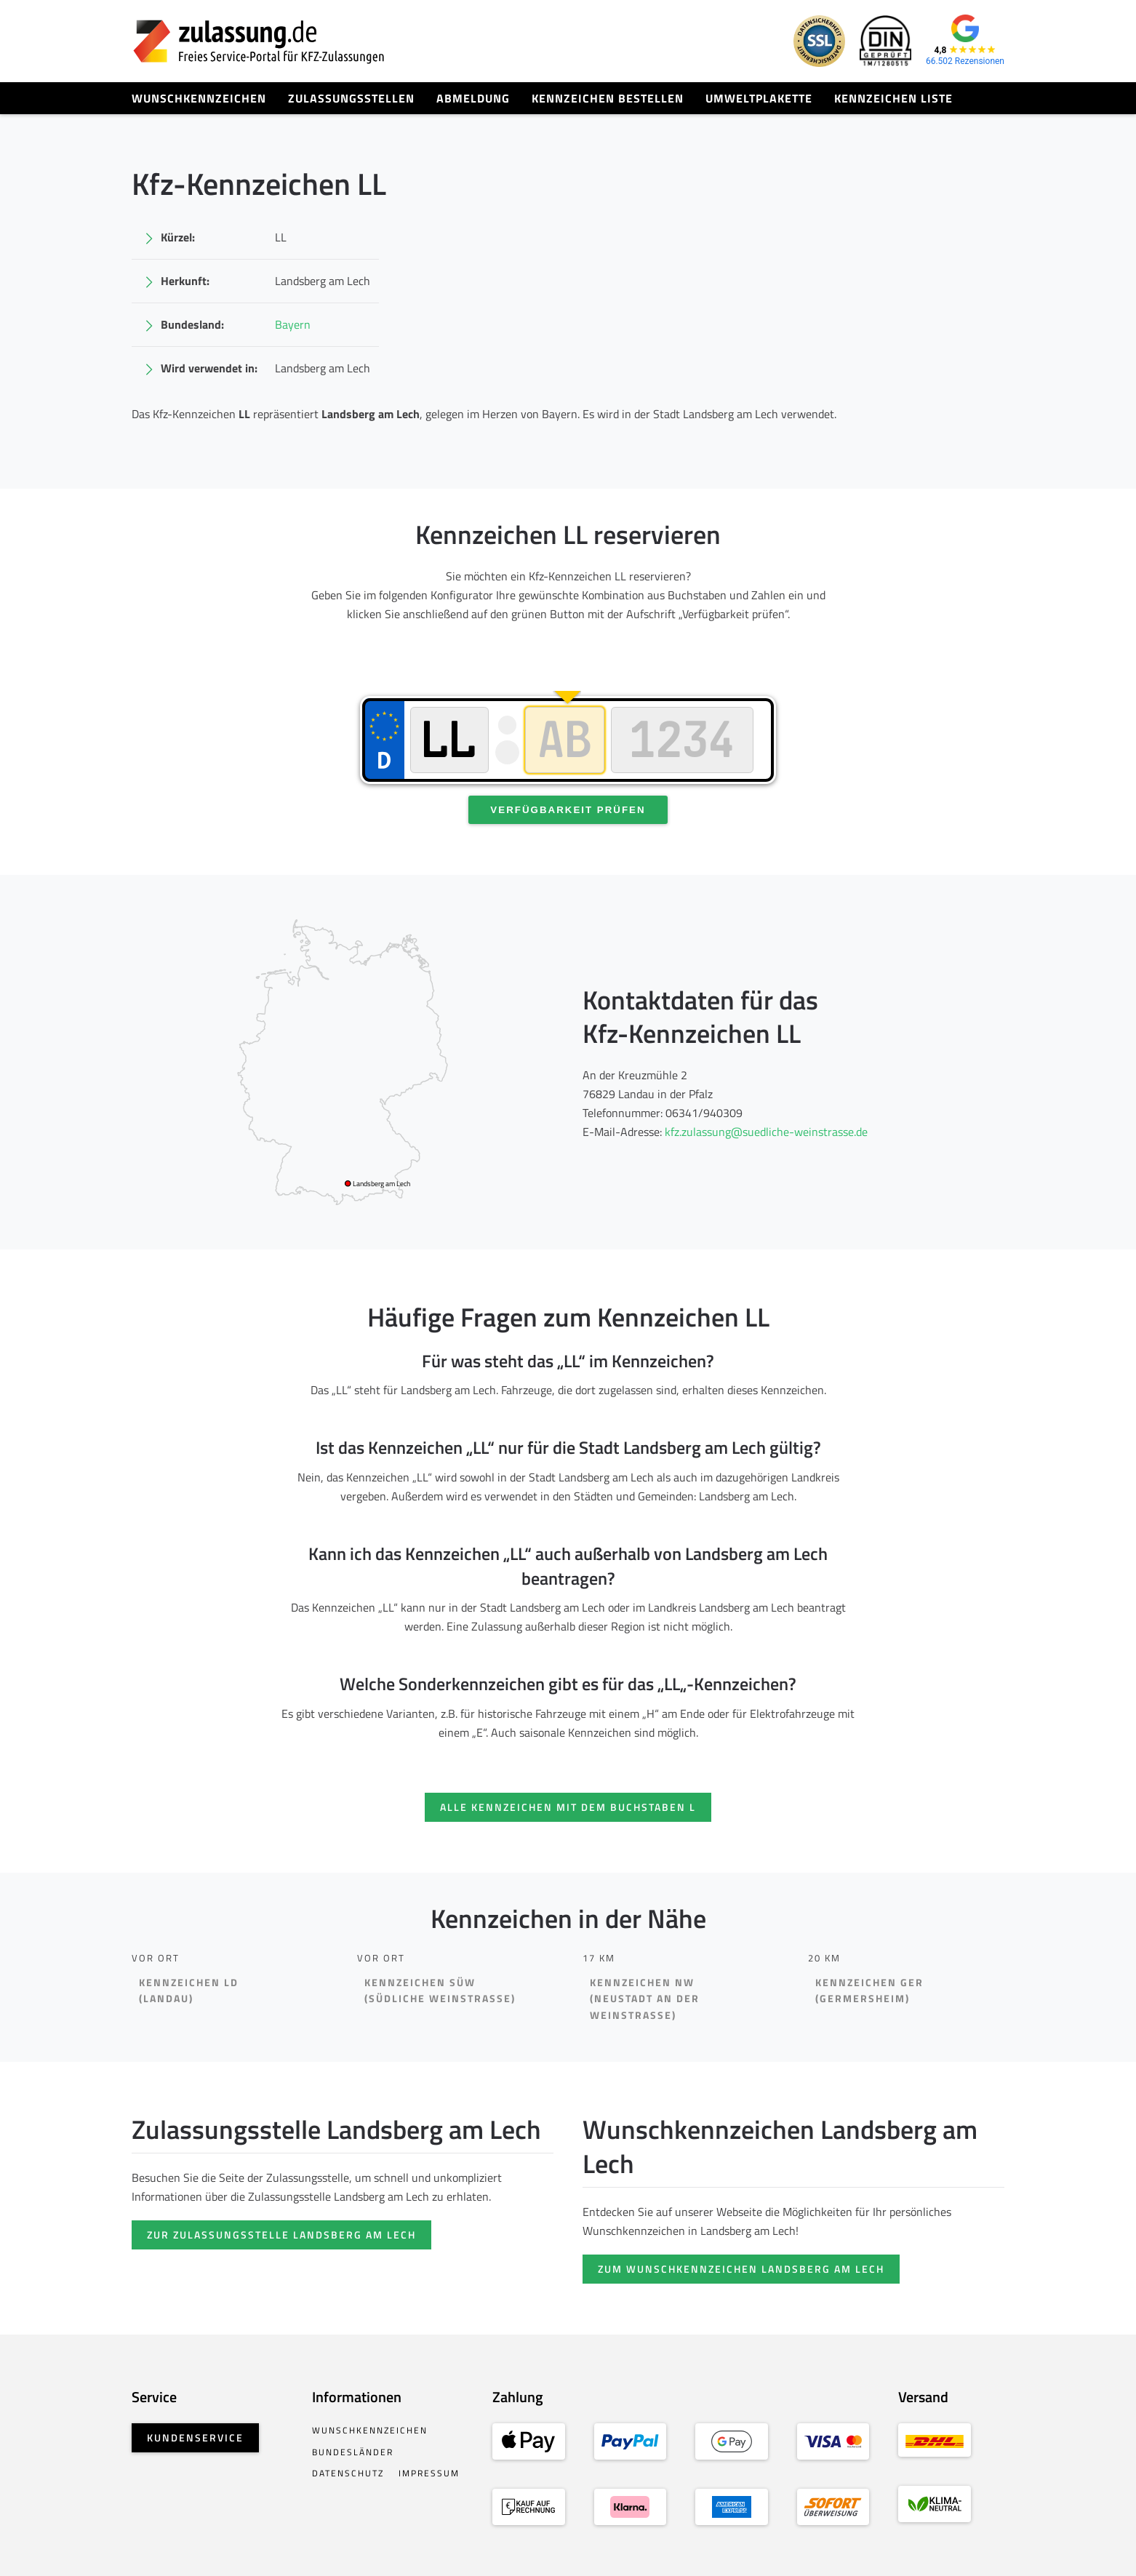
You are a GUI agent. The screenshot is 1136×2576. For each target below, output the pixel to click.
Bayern (293, 324)
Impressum (429, 2473)
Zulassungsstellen (351, 98)
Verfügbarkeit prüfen (567, 809)
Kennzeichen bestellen (608, 98)
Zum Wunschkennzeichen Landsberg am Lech (741, 2268)
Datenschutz (348, 2473)
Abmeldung (473, 98)
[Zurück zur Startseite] (259, 41)
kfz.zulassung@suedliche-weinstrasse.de (766, 1131)
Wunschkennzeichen (199, 98)
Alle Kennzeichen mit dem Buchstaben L (568, 1807)
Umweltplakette (758, 98)
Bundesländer (352, 2452)
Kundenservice (195, 2437)
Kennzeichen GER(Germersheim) (869, 1991)
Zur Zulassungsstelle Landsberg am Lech (281, 2234)
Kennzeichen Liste (893, 98)
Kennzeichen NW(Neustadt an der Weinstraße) (645, 1999)
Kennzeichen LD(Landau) (189, 1991)
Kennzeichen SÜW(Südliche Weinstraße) (440, 1991)
